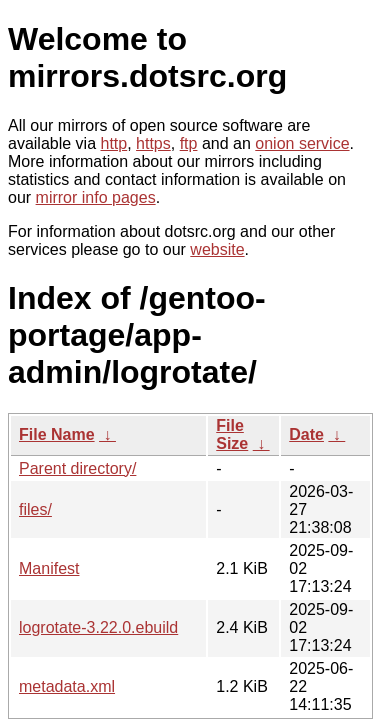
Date (306, 434)
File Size (232, 434)
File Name (57, 434)
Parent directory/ (77, 468)
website (217, 249)
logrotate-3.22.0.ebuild (98, 627)
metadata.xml (67, 686)
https (153, 143)
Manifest (49, 568)
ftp (189, 143)
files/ (35, 509)
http (114, 143)
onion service (302, 143)
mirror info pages (96, 197)
